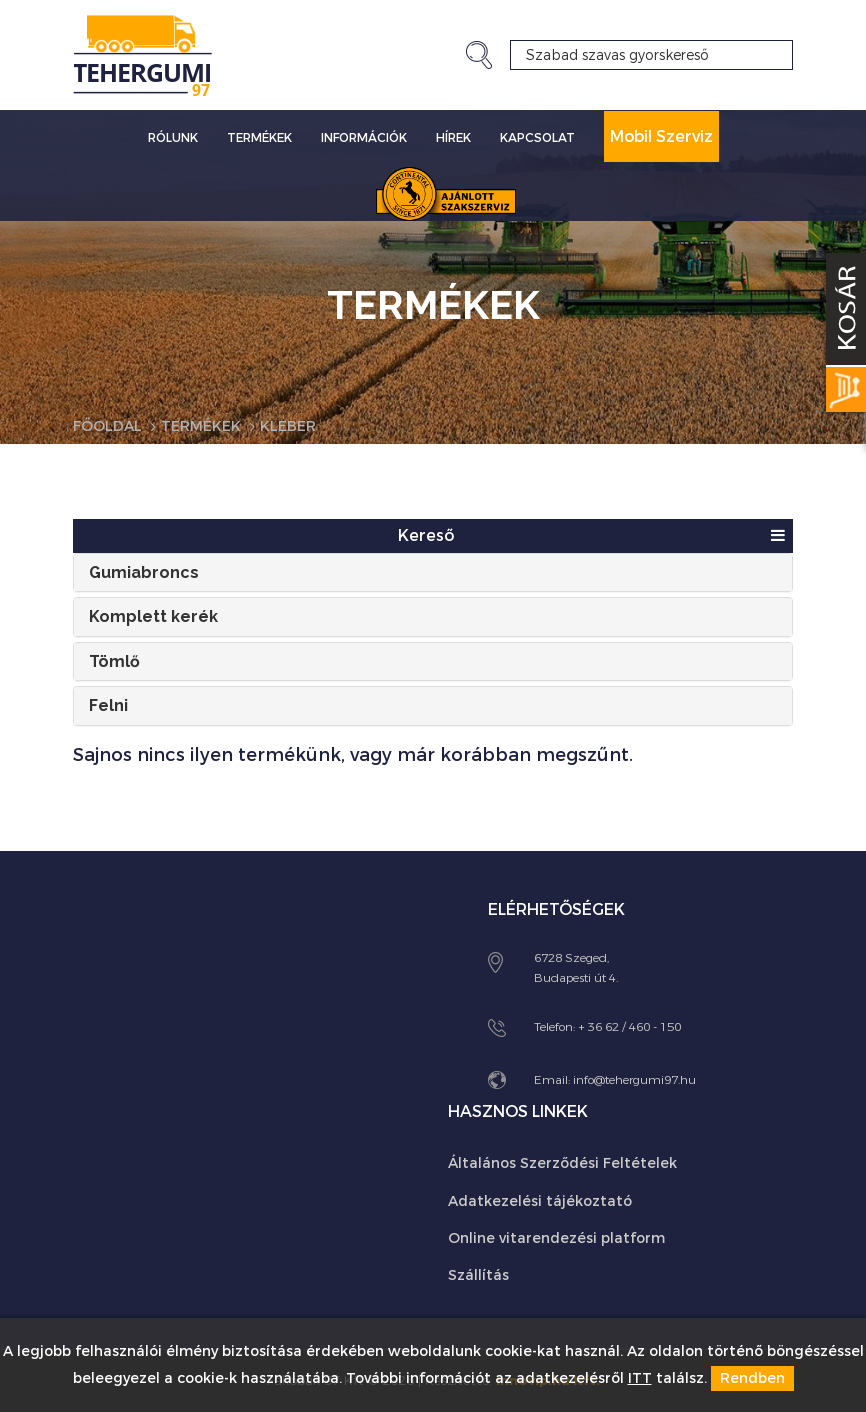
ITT (640, 1378)
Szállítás (478, 1275)
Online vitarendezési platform (556, 1238)
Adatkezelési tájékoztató (540, 1201)
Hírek (453, 138)
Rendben (752, 1378)
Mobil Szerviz (661, 136)
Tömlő (114, 661)
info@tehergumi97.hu (634, 1080)
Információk (364, 138)
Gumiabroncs (144, 572)
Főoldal (107, 426)
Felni (108, 705)
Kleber (288, 426)
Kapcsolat (537, 138)
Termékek (259, 138)
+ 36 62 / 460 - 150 (629, 1027)
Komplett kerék (153, 616)
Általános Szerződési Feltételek (562, 1163)
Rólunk (173, 138)
